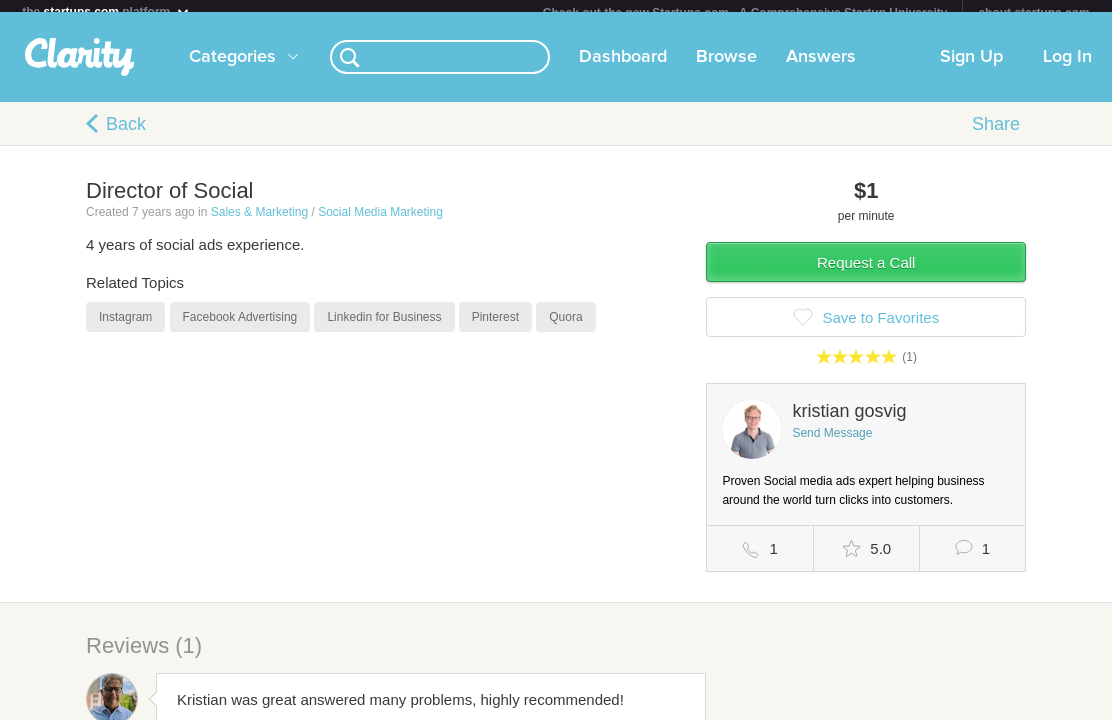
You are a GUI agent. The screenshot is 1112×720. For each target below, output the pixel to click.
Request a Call (866, 274)
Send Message (832, 445)
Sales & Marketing (259, 224)
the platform (106, 11)
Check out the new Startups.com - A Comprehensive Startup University (745, 13)
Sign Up (971, 69)
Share (996, 136)
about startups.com (1033, 13)
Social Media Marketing (380, 224)
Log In (1067, 69)
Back (126, 136)
